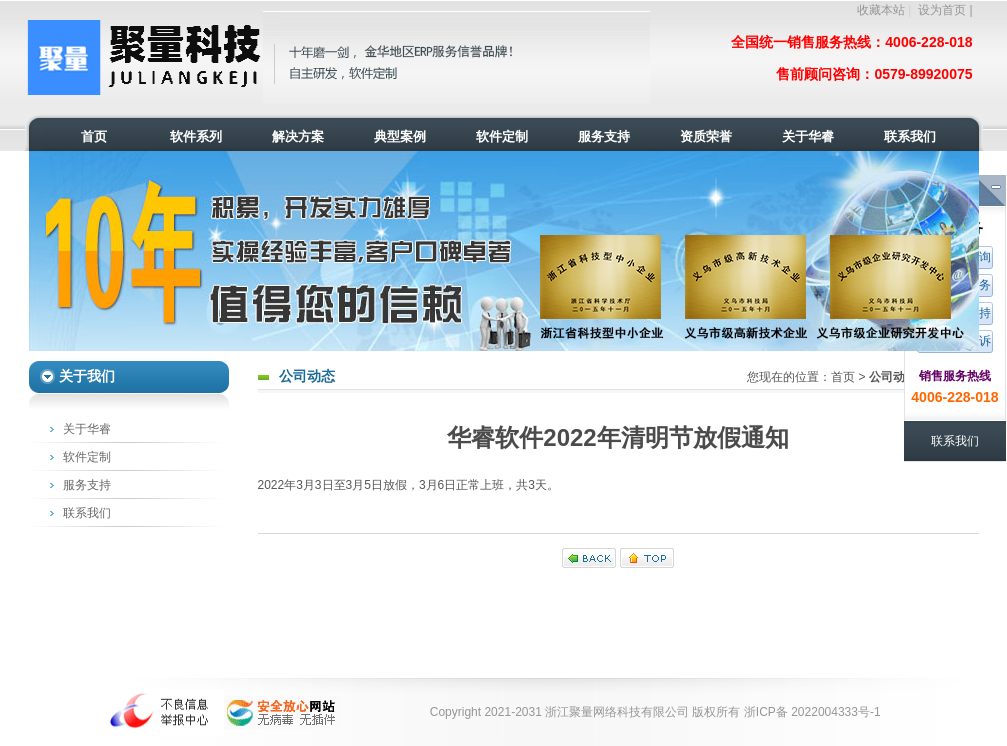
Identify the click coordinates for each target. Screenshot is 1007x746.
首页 (843, 377)
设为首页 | (945, 10)
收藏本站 (881, 10)
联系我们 (87, 513)
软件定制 (87, 457)
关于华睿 (87, 429)
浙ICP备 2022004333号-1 (812, 712)
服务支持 (87, 485)
